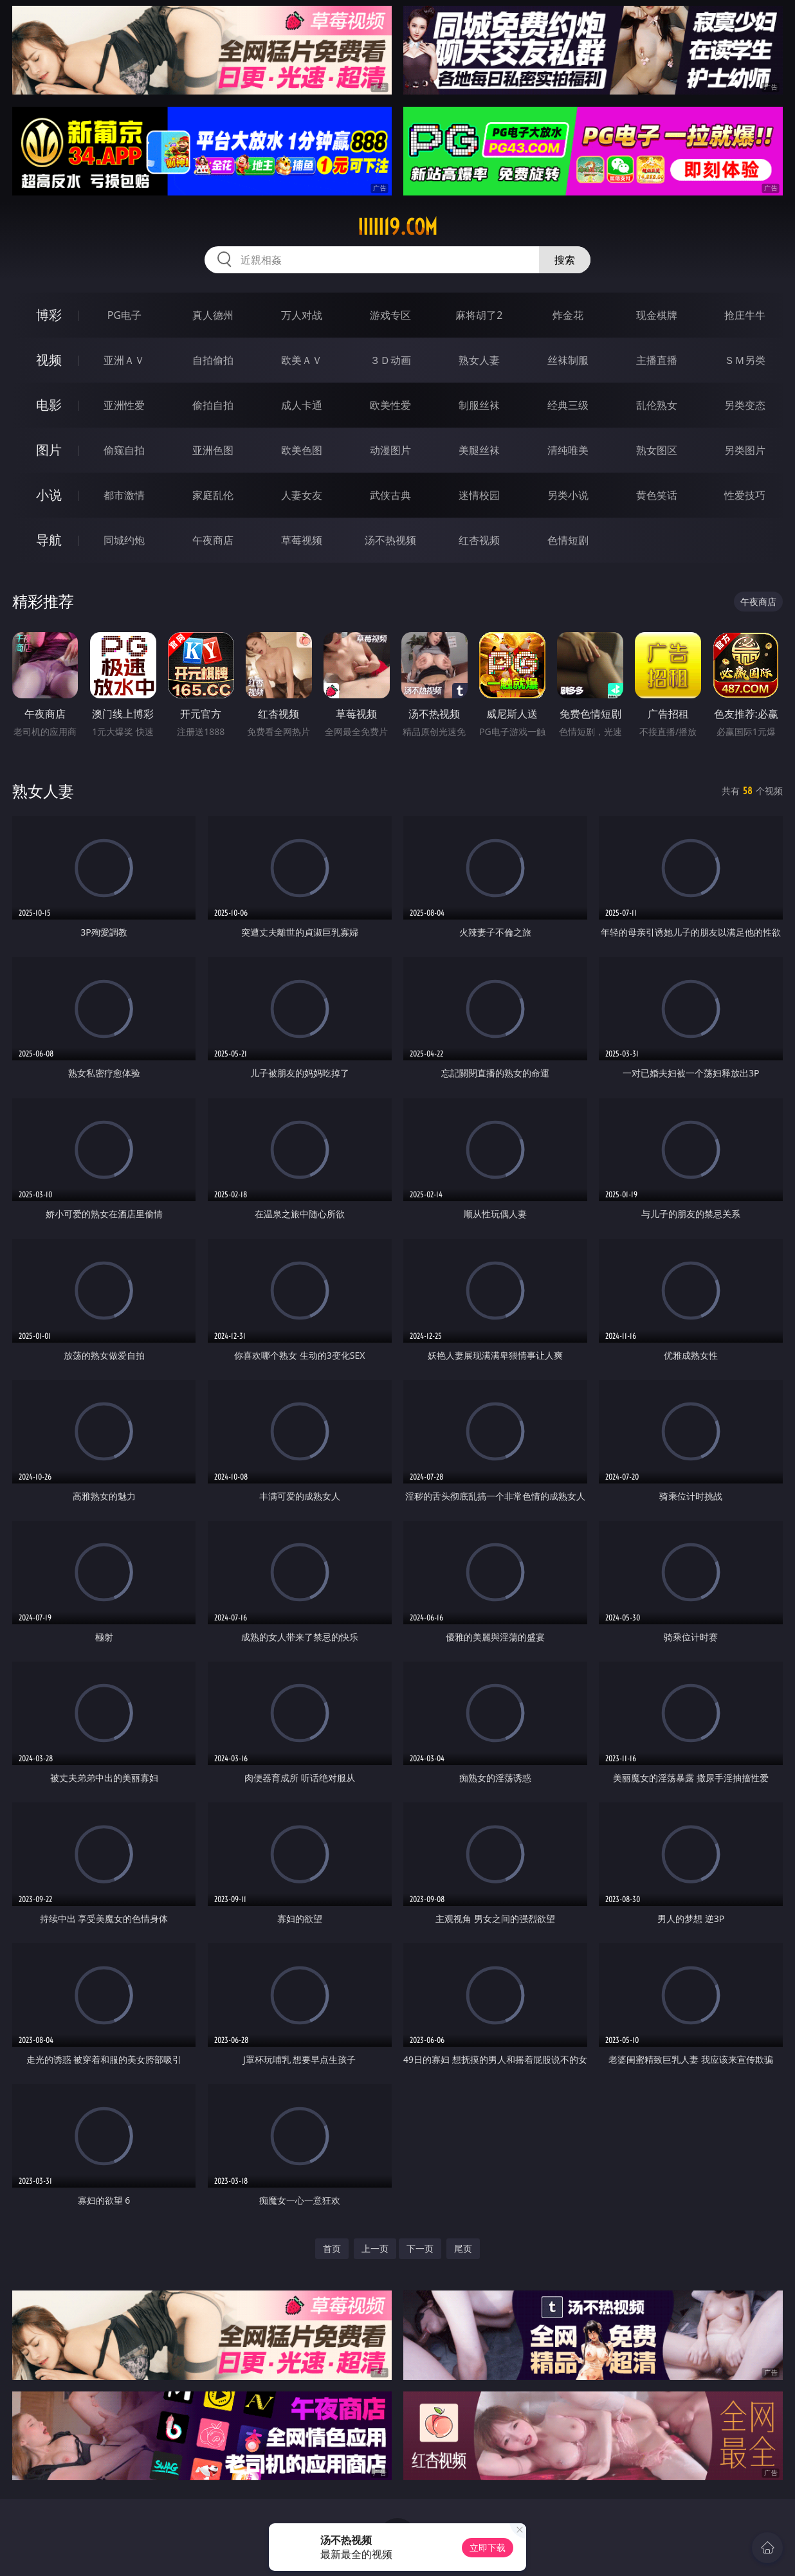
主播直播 (656, 360)
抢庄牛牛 (744, 315)
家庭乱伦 (212, 495)
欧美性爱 (390, 405)
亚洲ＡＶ (124, 360)
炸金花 (568, 315)
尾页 (463, 2248)
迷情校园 (479, 495)
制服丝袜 (479, 405)
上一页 (374, 2248)
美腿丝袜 (479, 450)
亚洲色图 (212, 450)
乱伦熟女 (656, 405)
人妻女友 (301, 495)
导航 (49, 540)
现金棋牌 (656, 315)
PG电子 (124, 315)
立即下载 (488, 2547)
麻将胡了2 (478, 315)
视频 (49, 359)
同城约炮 (124, 540)
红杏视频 (479, 540)
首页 (332, 2248)
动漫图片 (390, 450)
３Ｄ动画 (390, 360)
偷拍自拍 (212, 405)
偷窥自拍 (124, 450)
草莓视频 (301, 540)
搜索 (564, 260)
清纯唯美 (568, 450)
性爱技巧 (744, 495)
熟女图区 (656, 450)
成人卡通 (301, 405)
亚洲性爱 (124, 405)
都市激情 (124, 495)
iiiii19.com (397, 227)
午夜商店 (212, 540)
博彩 (49, 314)
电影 (49, 404)
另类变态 (744, 405)
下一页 (420, 2248)
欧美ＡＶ (301, 360)
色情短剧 (568, 540)
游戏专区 (390, 315)
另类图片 (744, 450)
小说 (49, 494)
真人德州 (212, 315)
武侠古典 (390, 495)
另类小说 (568, 495)
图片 (49, 449)
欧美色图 (301, 450)
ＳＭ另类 (744, 360)
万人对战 (301, 315)
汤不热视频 (390, 540)
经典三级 (568, 405)
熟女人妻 (479, 360)
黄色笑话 (656, 495)
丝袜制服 (568, 360)
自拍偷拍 (212, 360)
